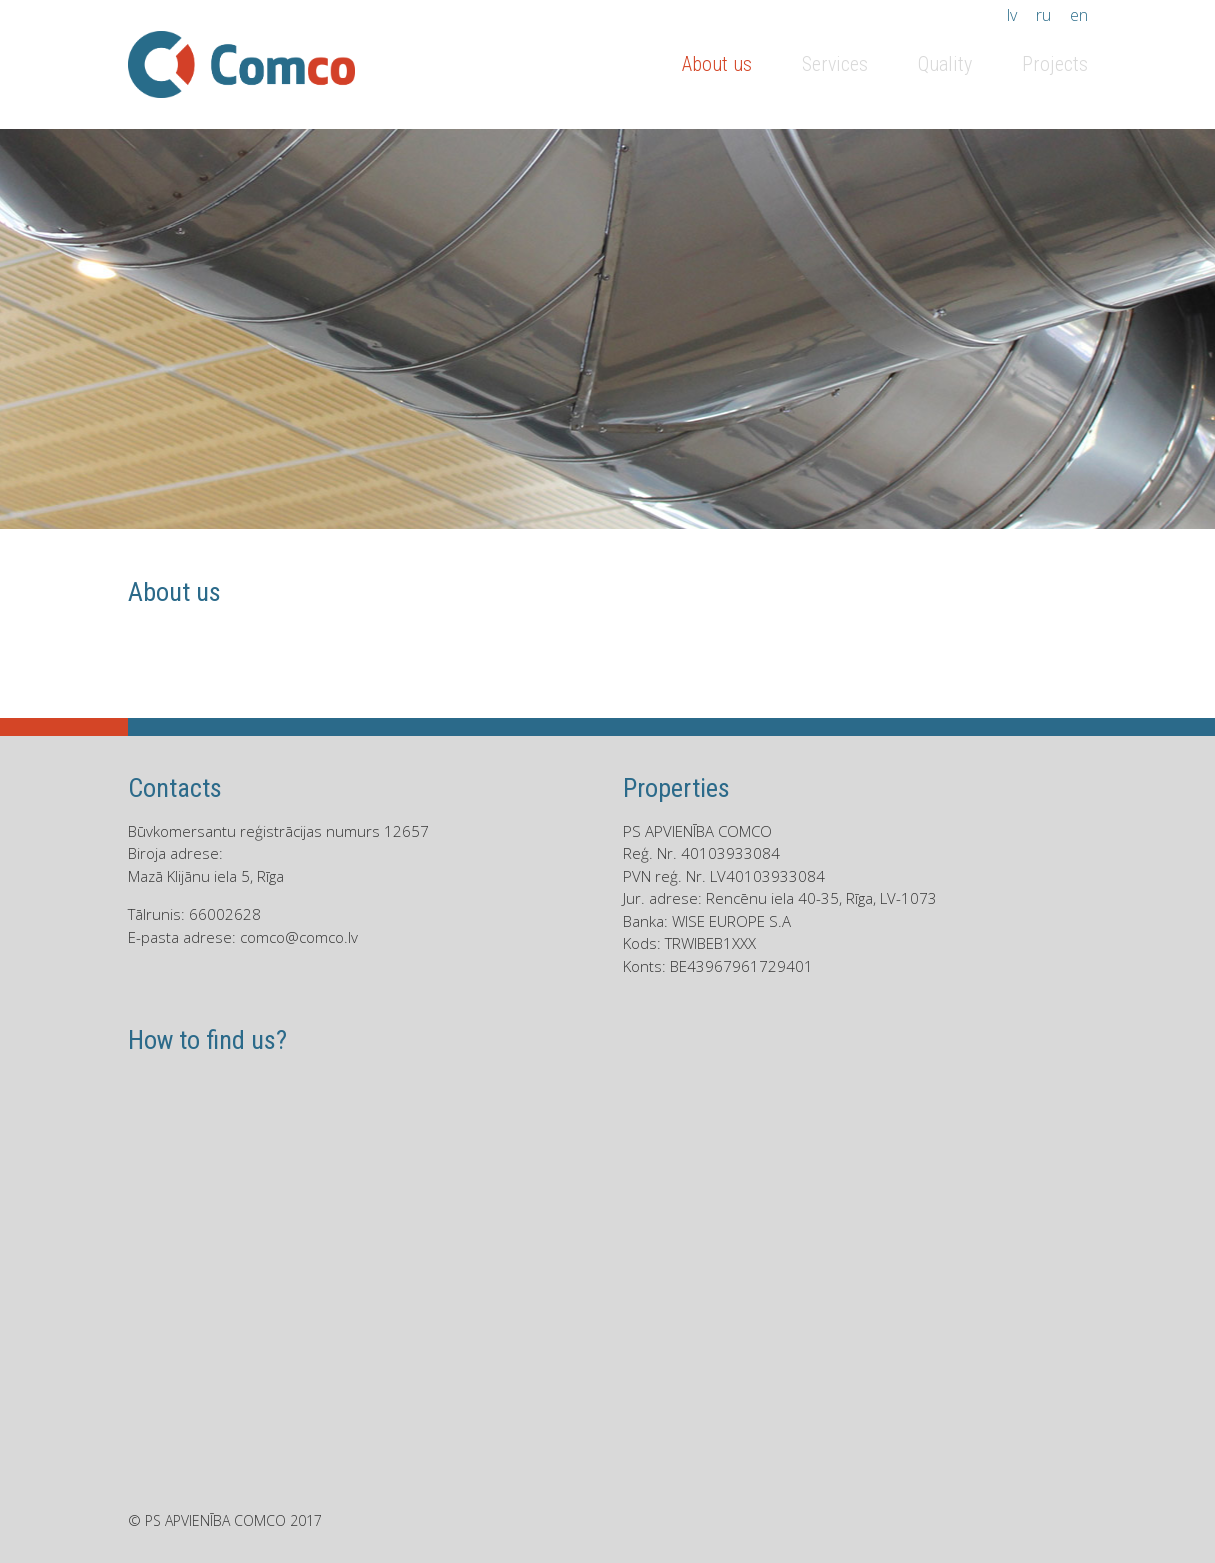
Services (835, 64)
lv (1012, 15)
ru (1043, 15)
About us (717, 64)
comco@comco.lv (299, 937)
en (1079, 15)
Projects (1055, 64)
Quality (945, 64)
